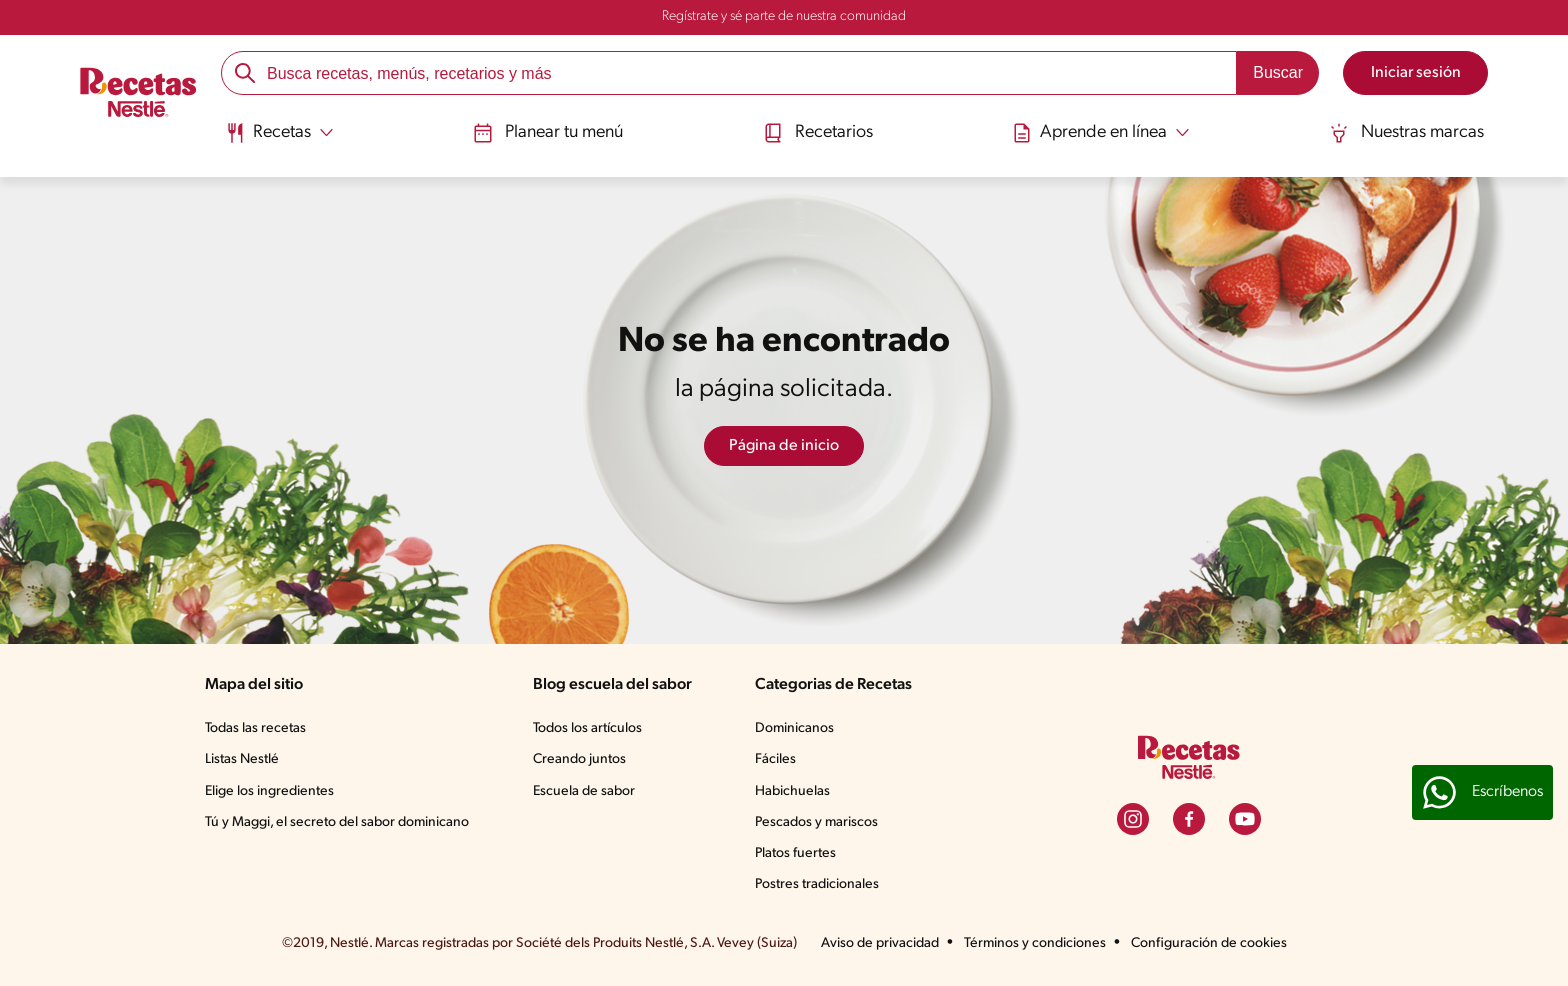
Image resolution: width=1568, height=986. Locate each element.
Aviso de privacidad (880, 943)
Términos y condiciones (1035, 943)
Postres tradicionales (817, 884)
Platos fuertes (795, 853)
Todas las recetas (255, 728)
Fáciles (775, 759)
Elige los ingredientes (269, 791)
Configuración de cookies (1209, 943)
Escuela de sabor (584, 791)
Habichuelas (792, 791)
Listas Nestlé (242, 759)
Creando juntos (579, 759)
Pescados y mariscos (816, 822)
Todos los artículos (587, 728)
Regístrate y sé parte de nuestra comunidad (784, 16)
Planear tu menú (548, 133)
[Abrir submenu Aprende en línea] (1101, 133)
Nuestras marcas (1406, 133)
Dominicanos (794, 728)
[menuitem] (279, 140)
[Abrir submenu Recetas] (279, 133)
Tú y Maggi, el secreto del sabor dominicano (337, 822)
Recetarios (818, 133)
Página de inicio (784, 446)
